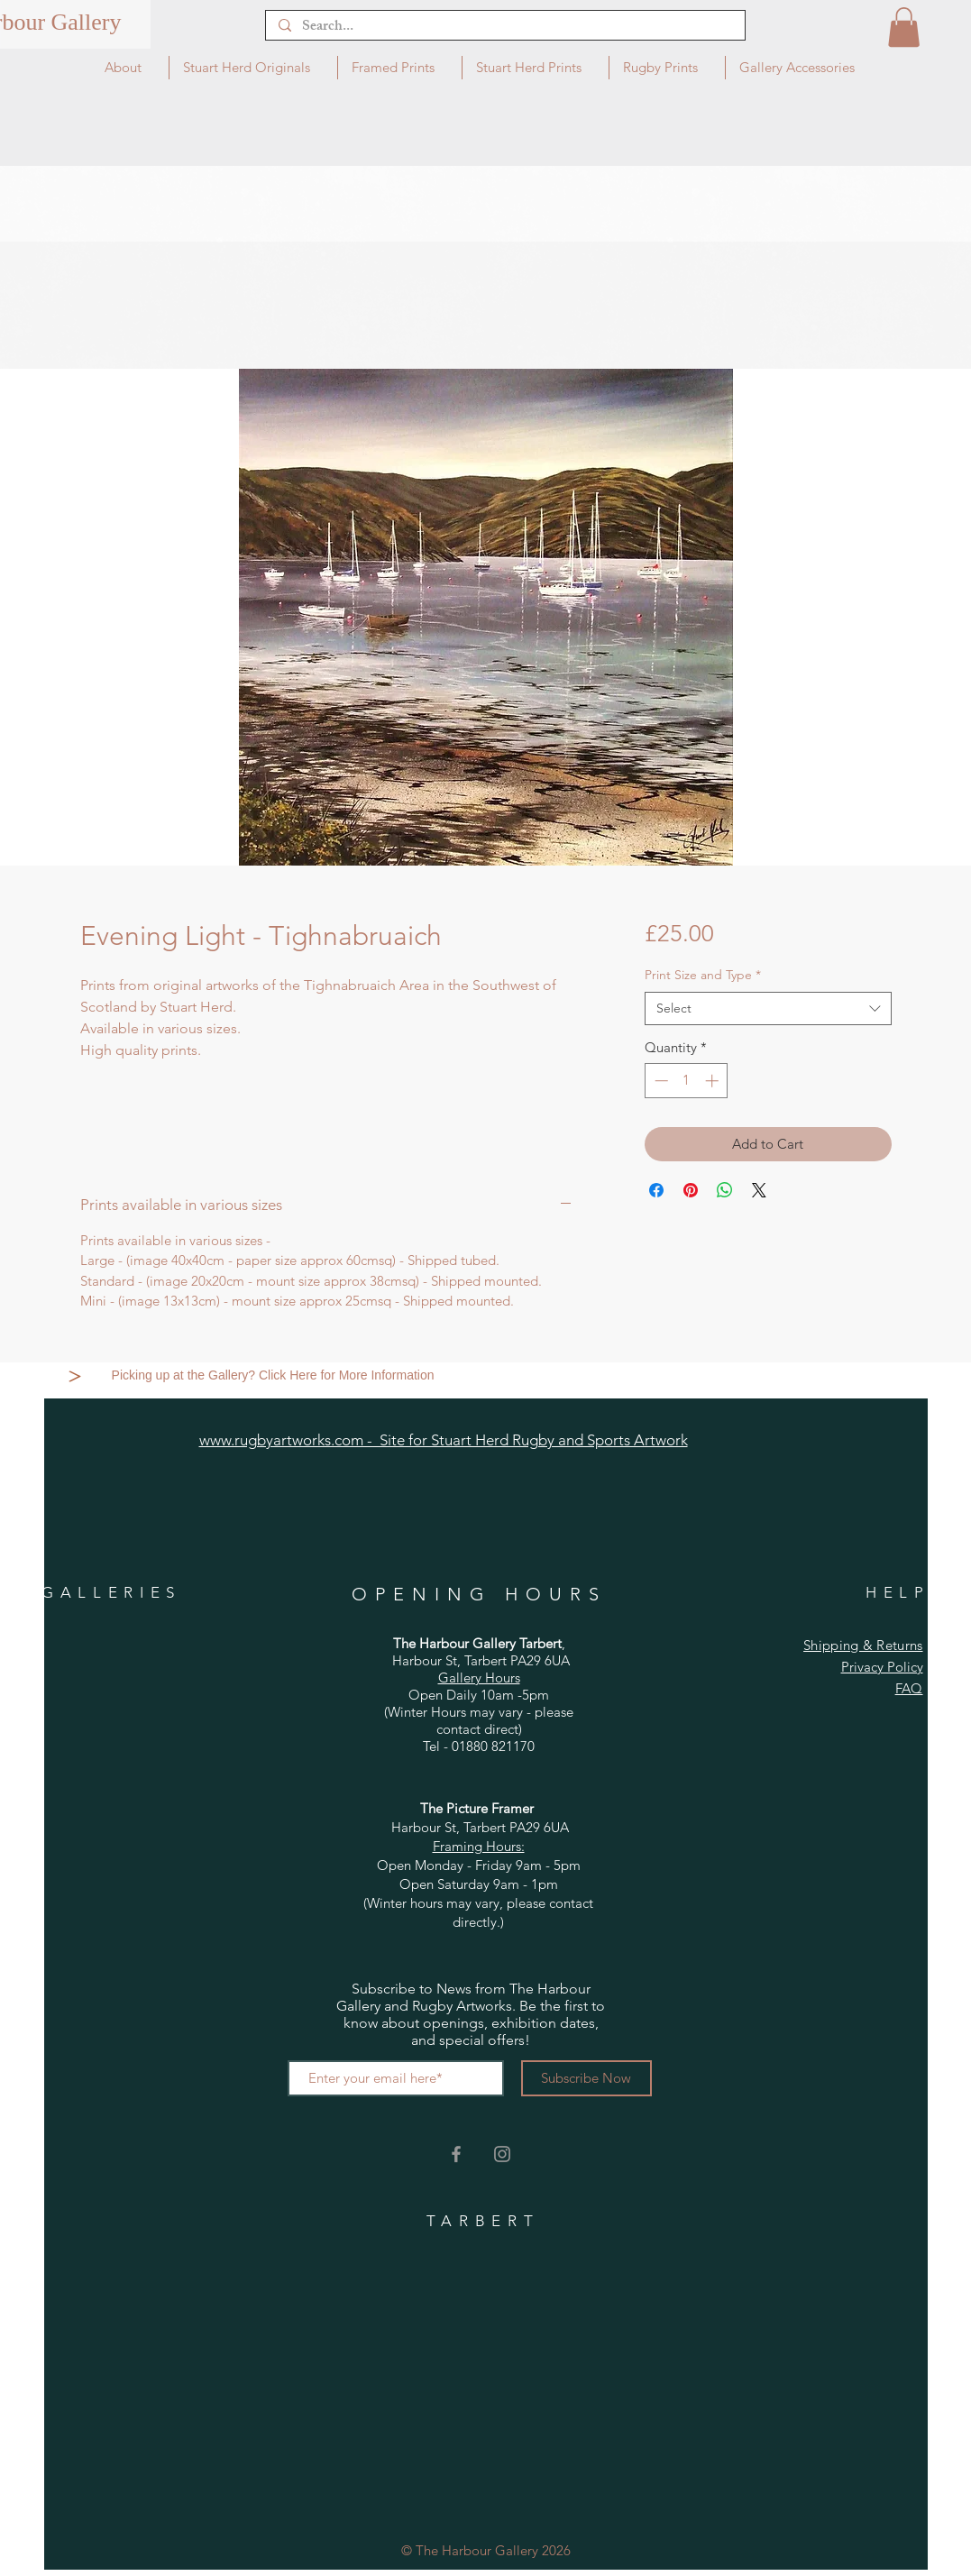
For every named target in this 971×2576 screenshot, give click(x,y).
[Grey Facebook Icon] (456, 2154)
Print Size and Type (703, 975)
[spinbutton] (686, 1080)
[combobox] (768, 1009)
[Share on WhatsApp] (725, 1190)
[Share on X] (759, 1190)
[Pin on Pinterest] (690, 1190)
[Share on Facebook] (656, 1190)
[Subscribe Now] (586, 2078)
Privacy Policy (882, 1666)
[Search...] (504, 28)
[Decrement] (659, 1080)
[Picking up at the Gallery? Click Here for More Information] (275, 1375)
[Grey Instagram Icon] (502, 2154)
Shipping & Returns (862, 1645)
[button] (904, 27)
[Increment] (713, 1080)
